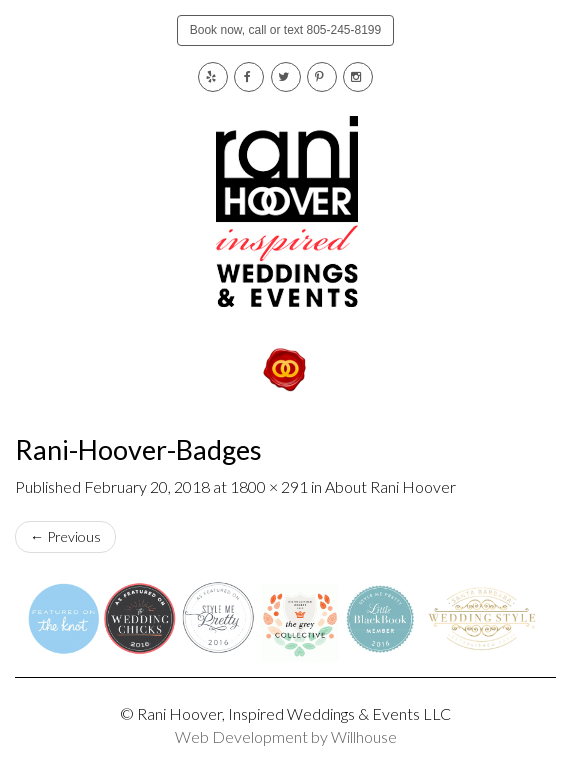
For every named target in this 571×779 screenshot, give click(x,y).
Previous (65, 536)
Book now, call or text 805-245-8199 (285, 30)
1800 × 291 (269, 486)
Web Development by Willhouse (286, 736)
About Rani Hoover (390, 486)
